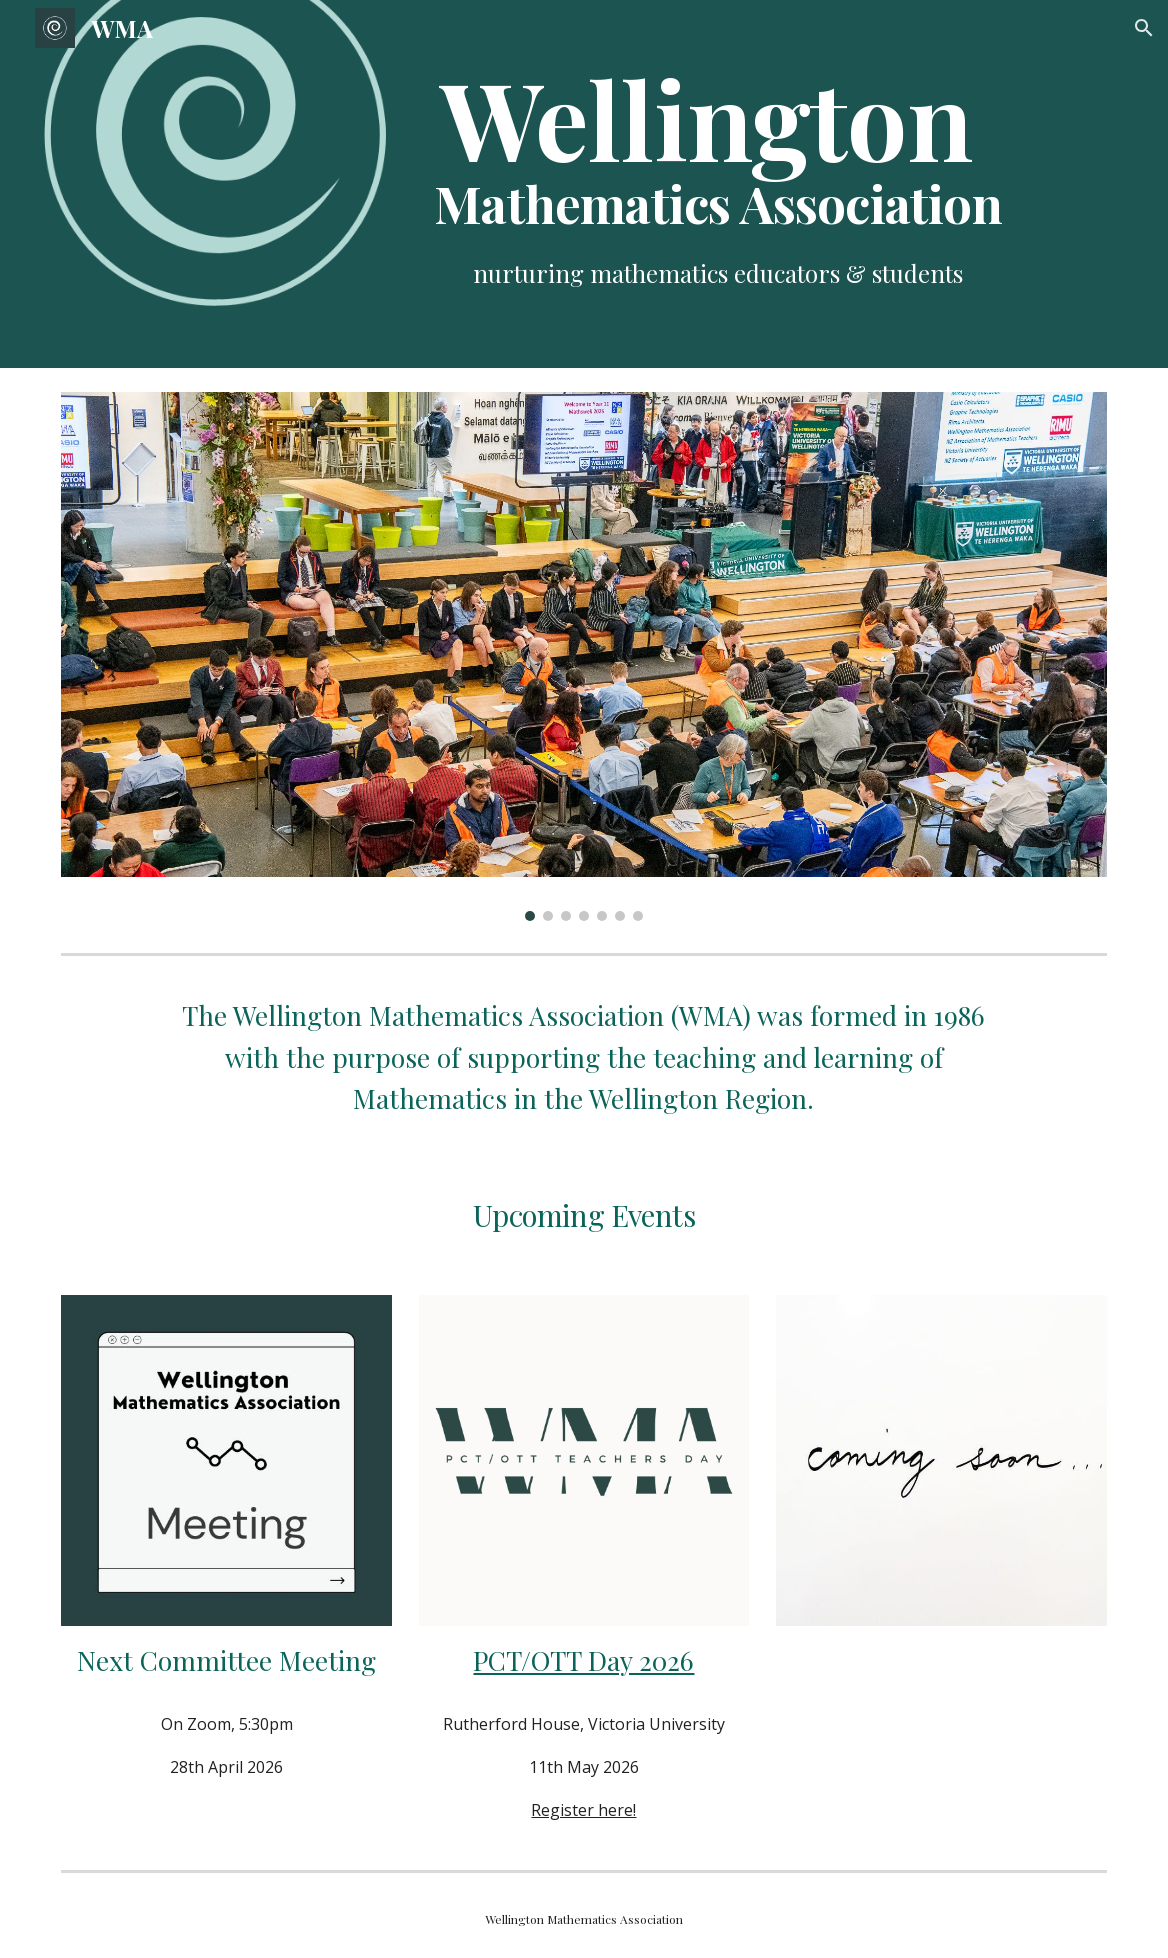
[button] (1144, 28)
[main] (717, 149)
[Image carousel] (583, 656)
